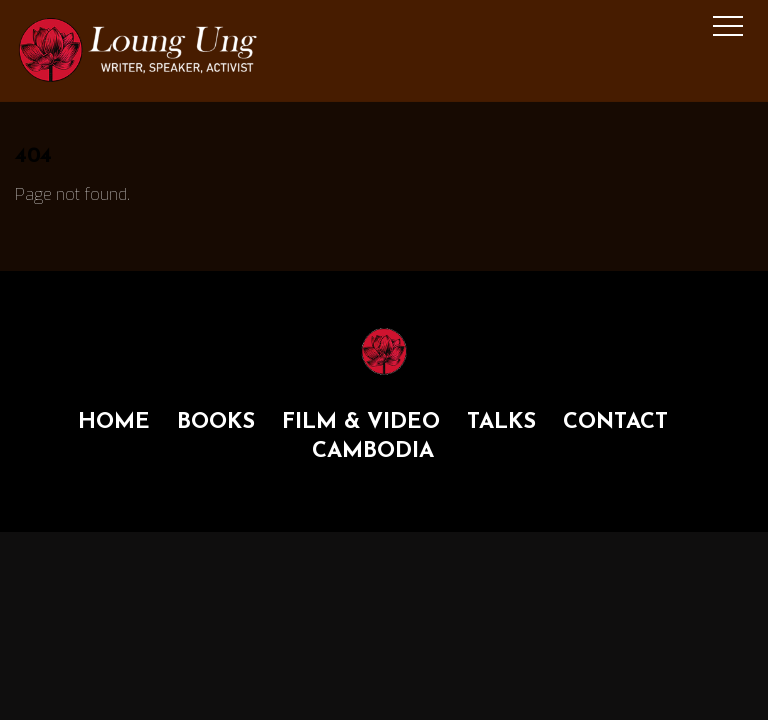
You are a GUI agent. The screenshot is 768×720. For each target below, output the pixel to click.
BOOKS (216, 422)
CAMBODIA (373, 451)
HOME (114, 422)
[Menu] (728, 26)
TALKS (501, 422)
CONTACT (615, 422)
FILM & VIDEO (361, 422)
